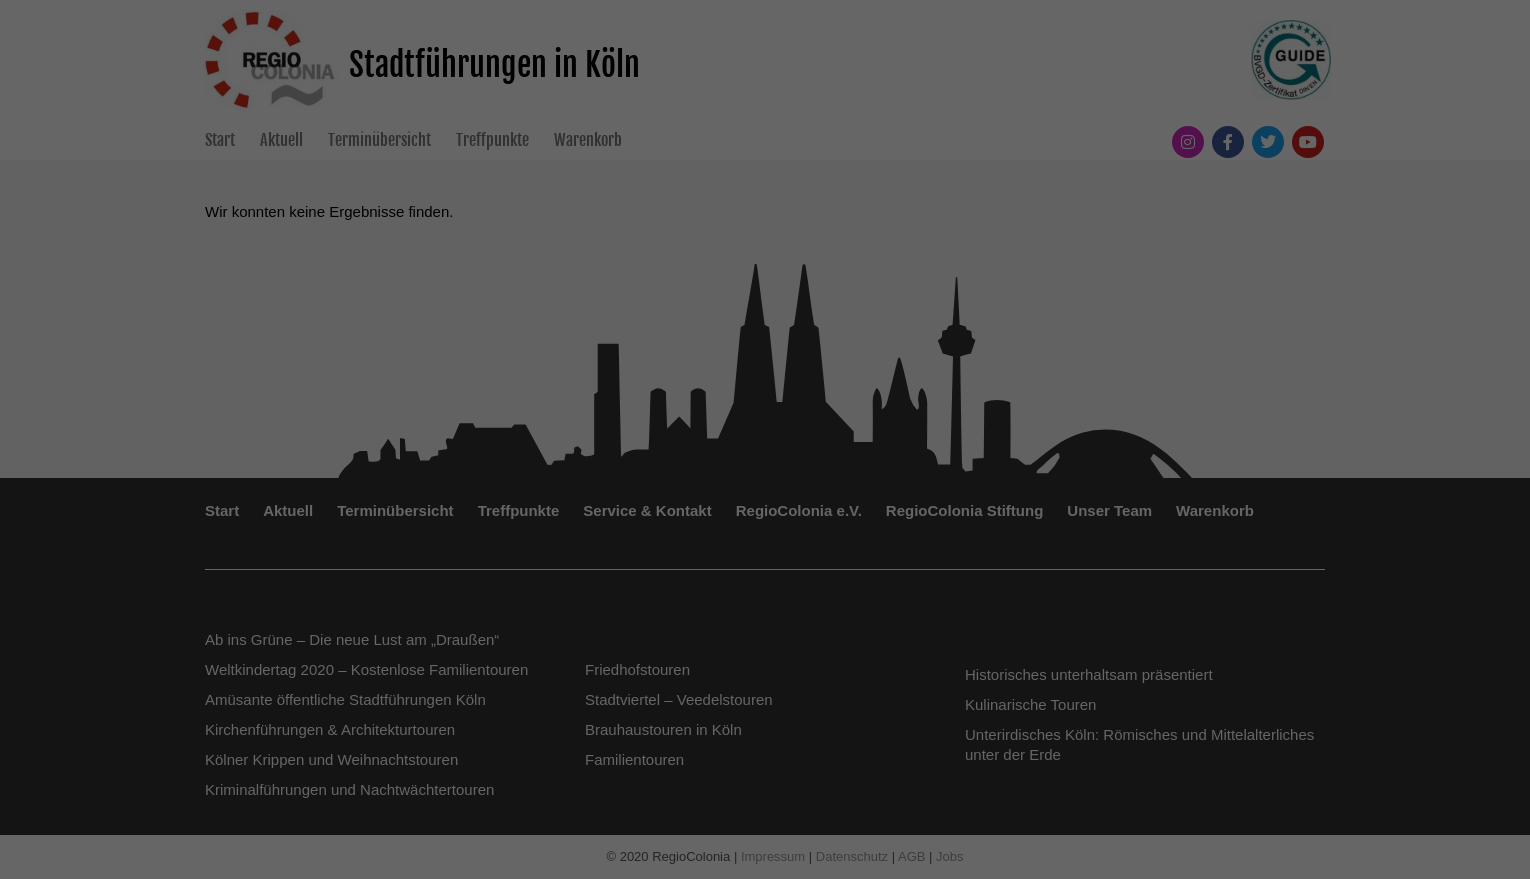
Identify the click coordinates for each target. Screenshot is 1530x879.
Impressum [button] (863, 776)
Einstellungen (547, 441)
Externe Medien (778, 486)
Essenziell (550, 486)
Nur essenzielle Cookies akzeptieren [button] (764, 673)
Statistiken (655, 486)
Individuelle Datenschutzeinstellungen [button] (765, 732)
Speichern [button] (765, 614)
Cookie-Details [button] (676, 776)
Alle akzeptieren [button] (765, 555)
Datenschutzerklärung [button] (774, 776)
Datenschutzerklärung (639, 422)
